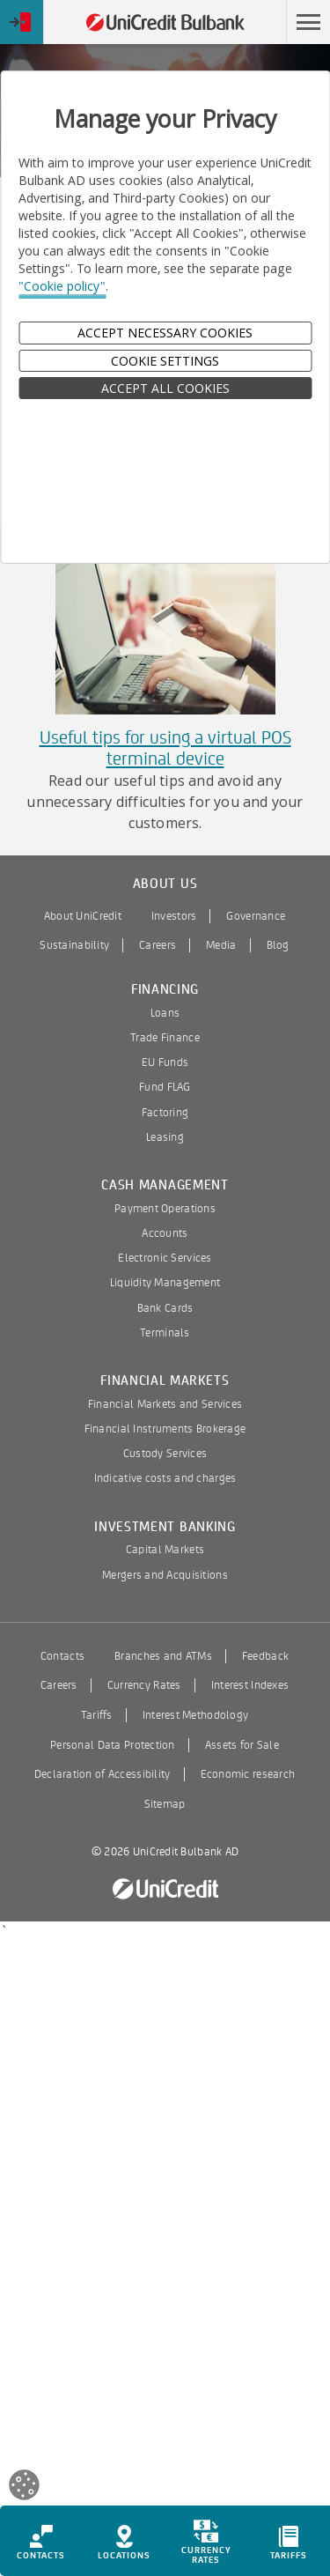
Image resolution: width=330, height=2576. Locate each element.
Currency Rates (144, 1685)
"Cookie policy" (62, 286)
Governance (255, 916)
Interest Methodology (196, 1715)
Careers (157, 945)
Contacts (62, 1656)
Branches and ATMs (163, 1656)
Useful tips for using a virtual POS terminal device (165, 748)
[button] (308, 22)
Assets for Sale (242, 1745)
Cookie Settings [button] (165, 360)
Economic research (248, 1774)
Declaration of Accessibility (102, 1774)
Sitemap (165, 1804)
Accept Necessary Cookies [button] (165, 332)
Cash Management (164, 1185)
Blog (278, 945)
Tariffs (97, 1715)
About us (165, 884)
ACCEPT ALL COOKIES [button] (165, 388)
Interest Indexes (250, 1685)
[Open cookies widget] (24, 2487)
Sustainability (74, 945)
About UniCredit (82, 916)
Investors (174, 916)
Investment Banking (164, 1527)
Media (221, 945)
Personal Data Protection (112, 1745)
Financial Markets (165, 1381)
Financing (165, 989)
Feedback (265, 1656)
